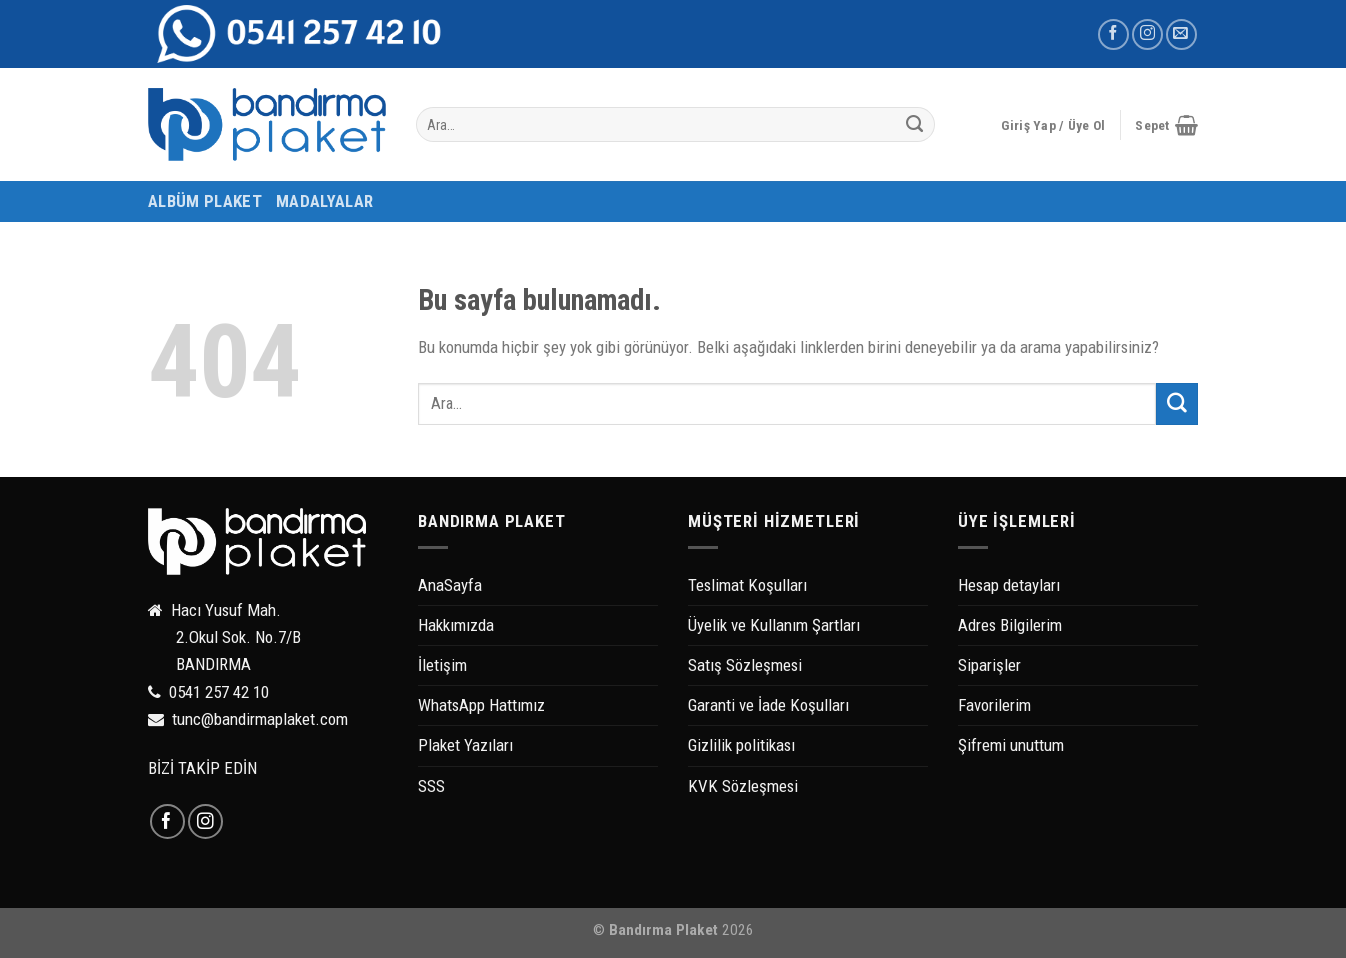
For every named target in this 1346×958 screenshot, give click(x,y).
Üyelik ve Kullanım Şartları (774, 625)
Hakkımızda (456, 625)
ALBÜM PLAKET (205, 201)
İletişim (442, 665)
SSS (431, 786)
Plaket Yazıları (465, 745)
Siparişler (989, 665)
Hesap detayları (1009, 585)
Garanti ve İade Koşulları (768, 705)
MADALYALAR (324, 201)
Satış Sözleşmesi (745, 665)
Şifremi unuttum (1011, 745)
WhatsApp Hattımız (481, 705)
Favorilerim (994, 705)
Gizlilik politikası (741, 745)
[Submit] (915, 125)
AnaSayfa (450, 585)
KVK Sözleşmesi (743, 786)
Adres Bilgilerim (1010, 625)
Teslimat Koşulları (747, 585)
